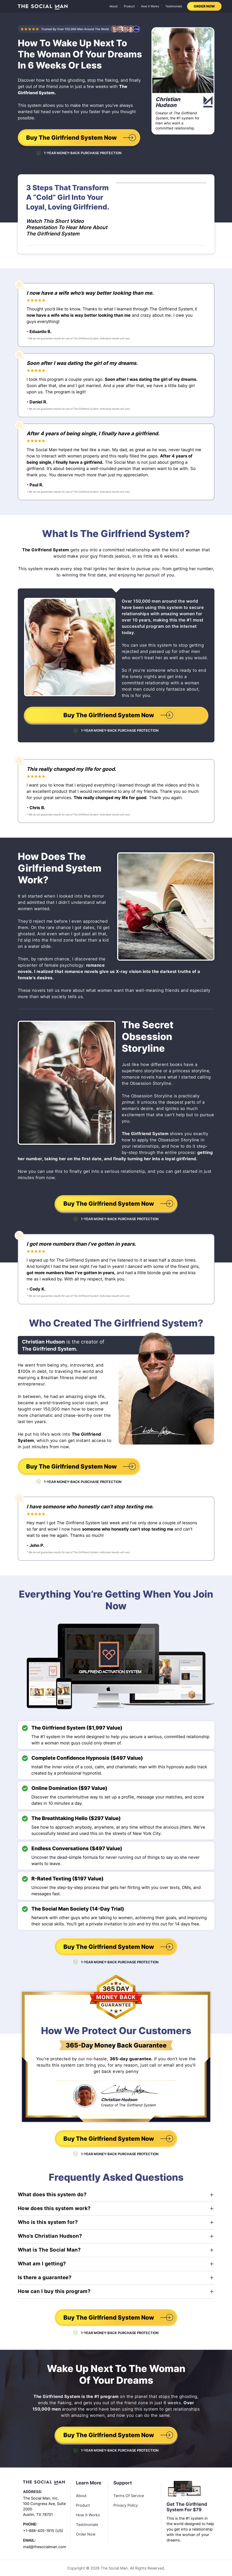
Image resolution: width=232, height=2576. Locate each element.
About (113, 6)
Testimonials (173, 6)
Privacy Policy (125, 2505)
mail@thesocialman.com (44, 2546)
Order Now (204, 6)
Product (129, 6)
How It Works (150, 6)
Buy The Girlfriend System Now (82, 137)
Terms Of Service (128, 2495)
